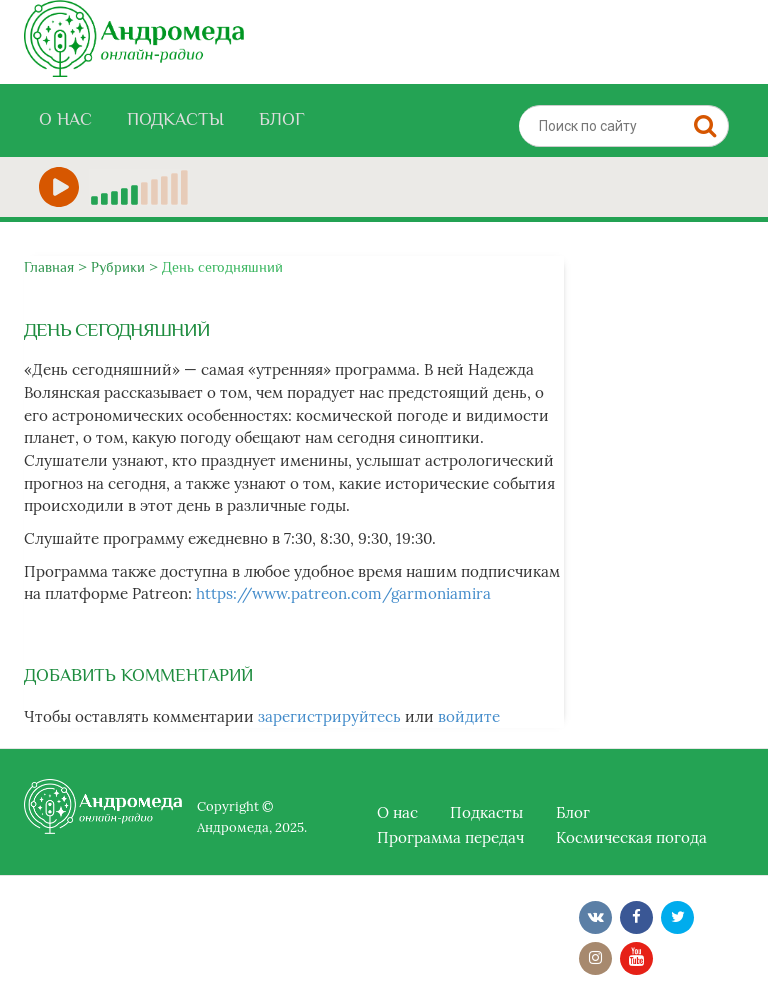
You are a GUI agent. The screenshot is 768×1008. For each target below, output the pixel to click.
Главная (49, 267)
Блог (282, 119)
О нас (65, 119)
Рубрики (118, 267)
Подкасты (175, 119)
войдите (469, 716)
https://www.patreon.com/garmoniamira (343, 593)
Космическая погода (631, 837)
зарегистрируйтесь (329, 716)
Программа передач (450, 837)
